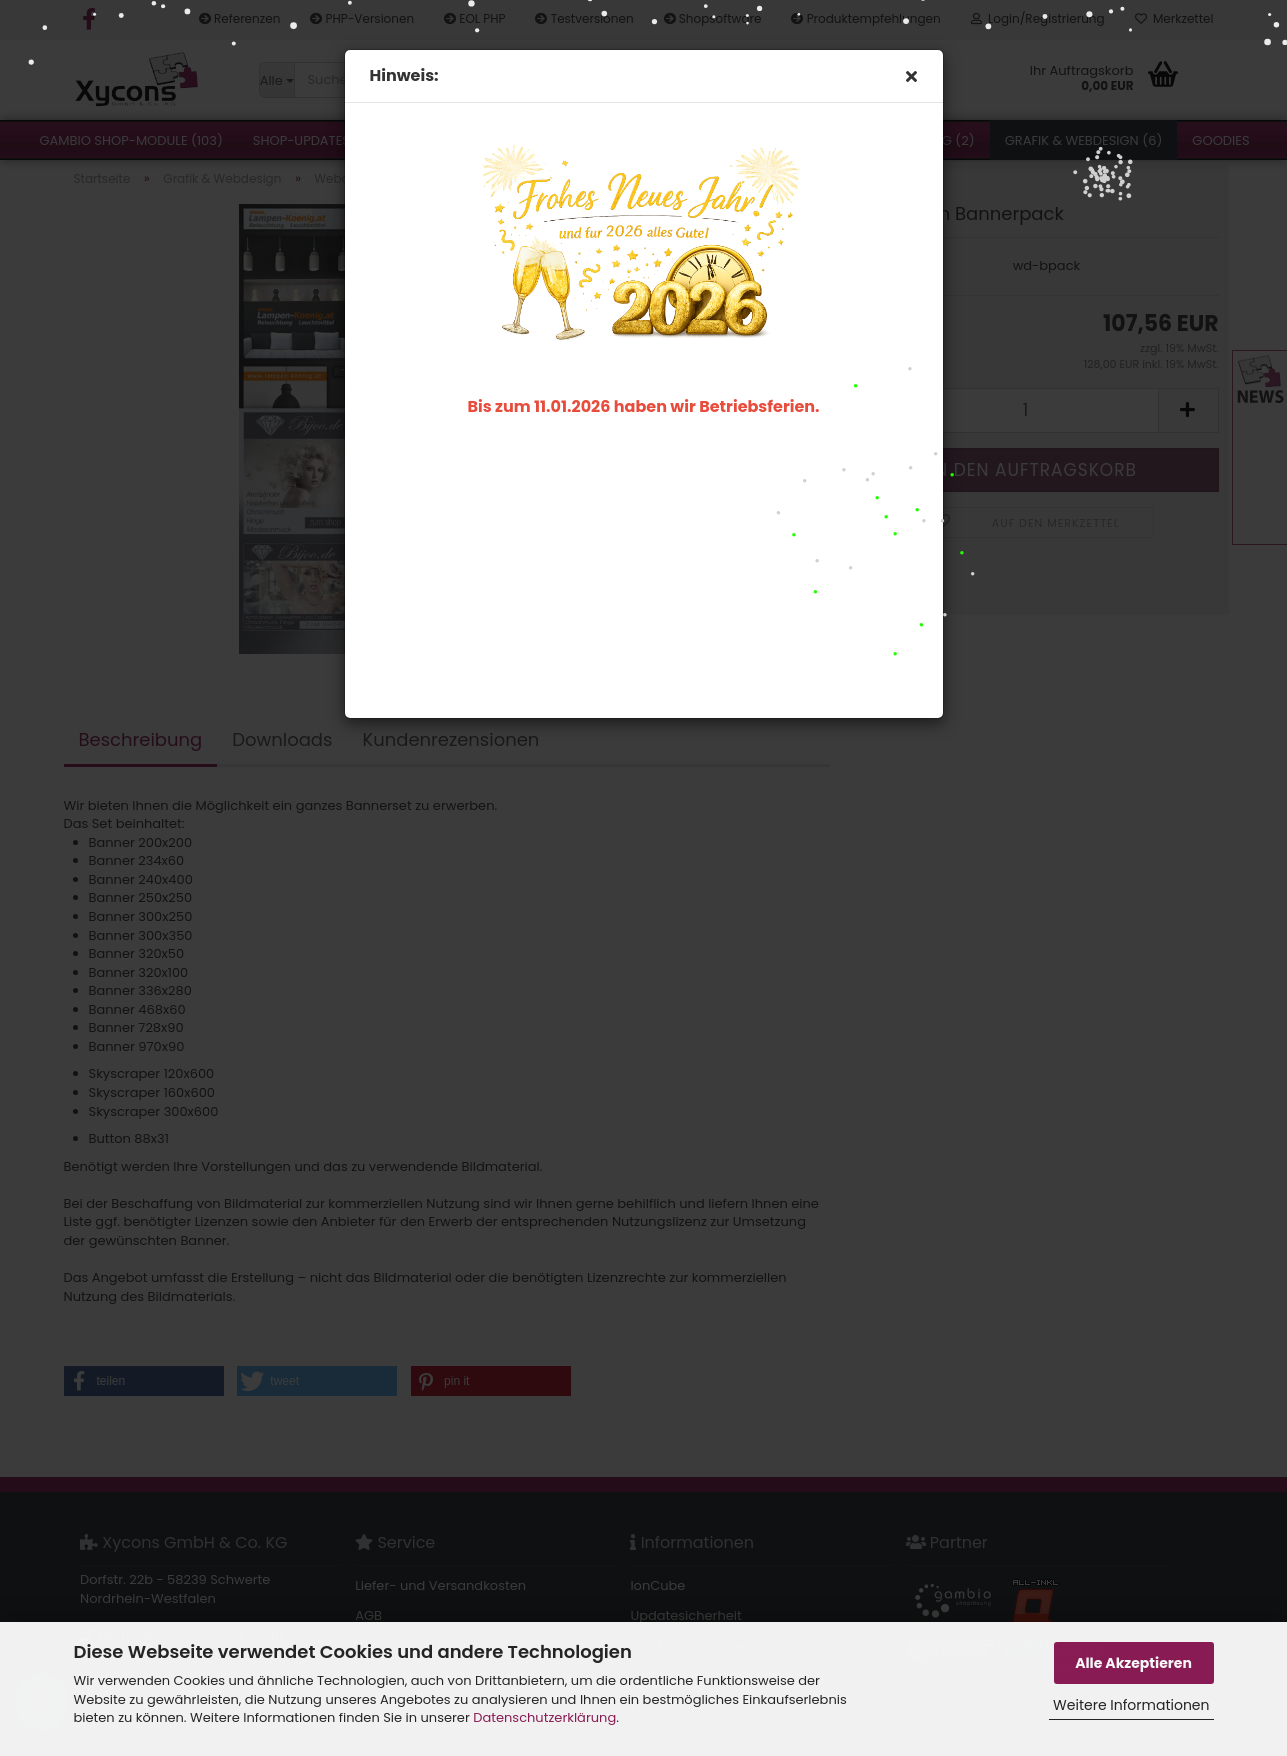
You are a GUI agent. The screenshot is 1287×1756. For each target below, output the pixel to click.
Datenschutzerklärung (544, 1717)
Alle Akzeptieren (1133, 1663)
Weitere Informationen (1131, 1705)
